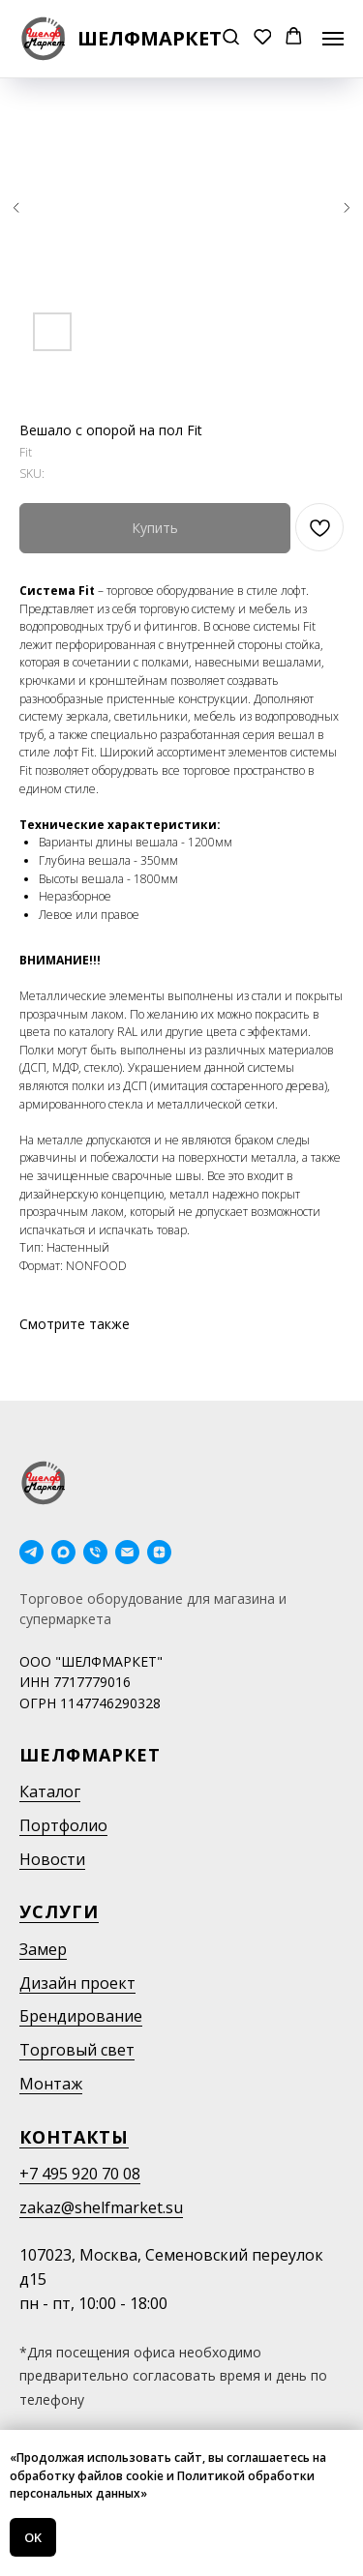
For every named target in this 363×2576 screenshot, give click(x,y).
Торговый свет (77, 2049)
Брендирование (80, 2016)
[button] (231, 38)
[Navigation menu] (333, 38)
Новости (52, 1859)
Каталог (49, 1791)
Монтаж (50, 2083)
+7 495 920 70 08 (79, 2173)
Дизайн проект (77, 1983)
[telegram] (31, 1552)
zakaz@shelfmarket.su (101, 2207)
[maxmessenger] (63, 1552)
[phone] (95, 1552)
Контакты (74, 2136)
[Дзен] (159, 1552)
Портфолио (63, 1825)
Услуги (59, 1911)
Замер (43, 1949)
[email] (127, 1552)
